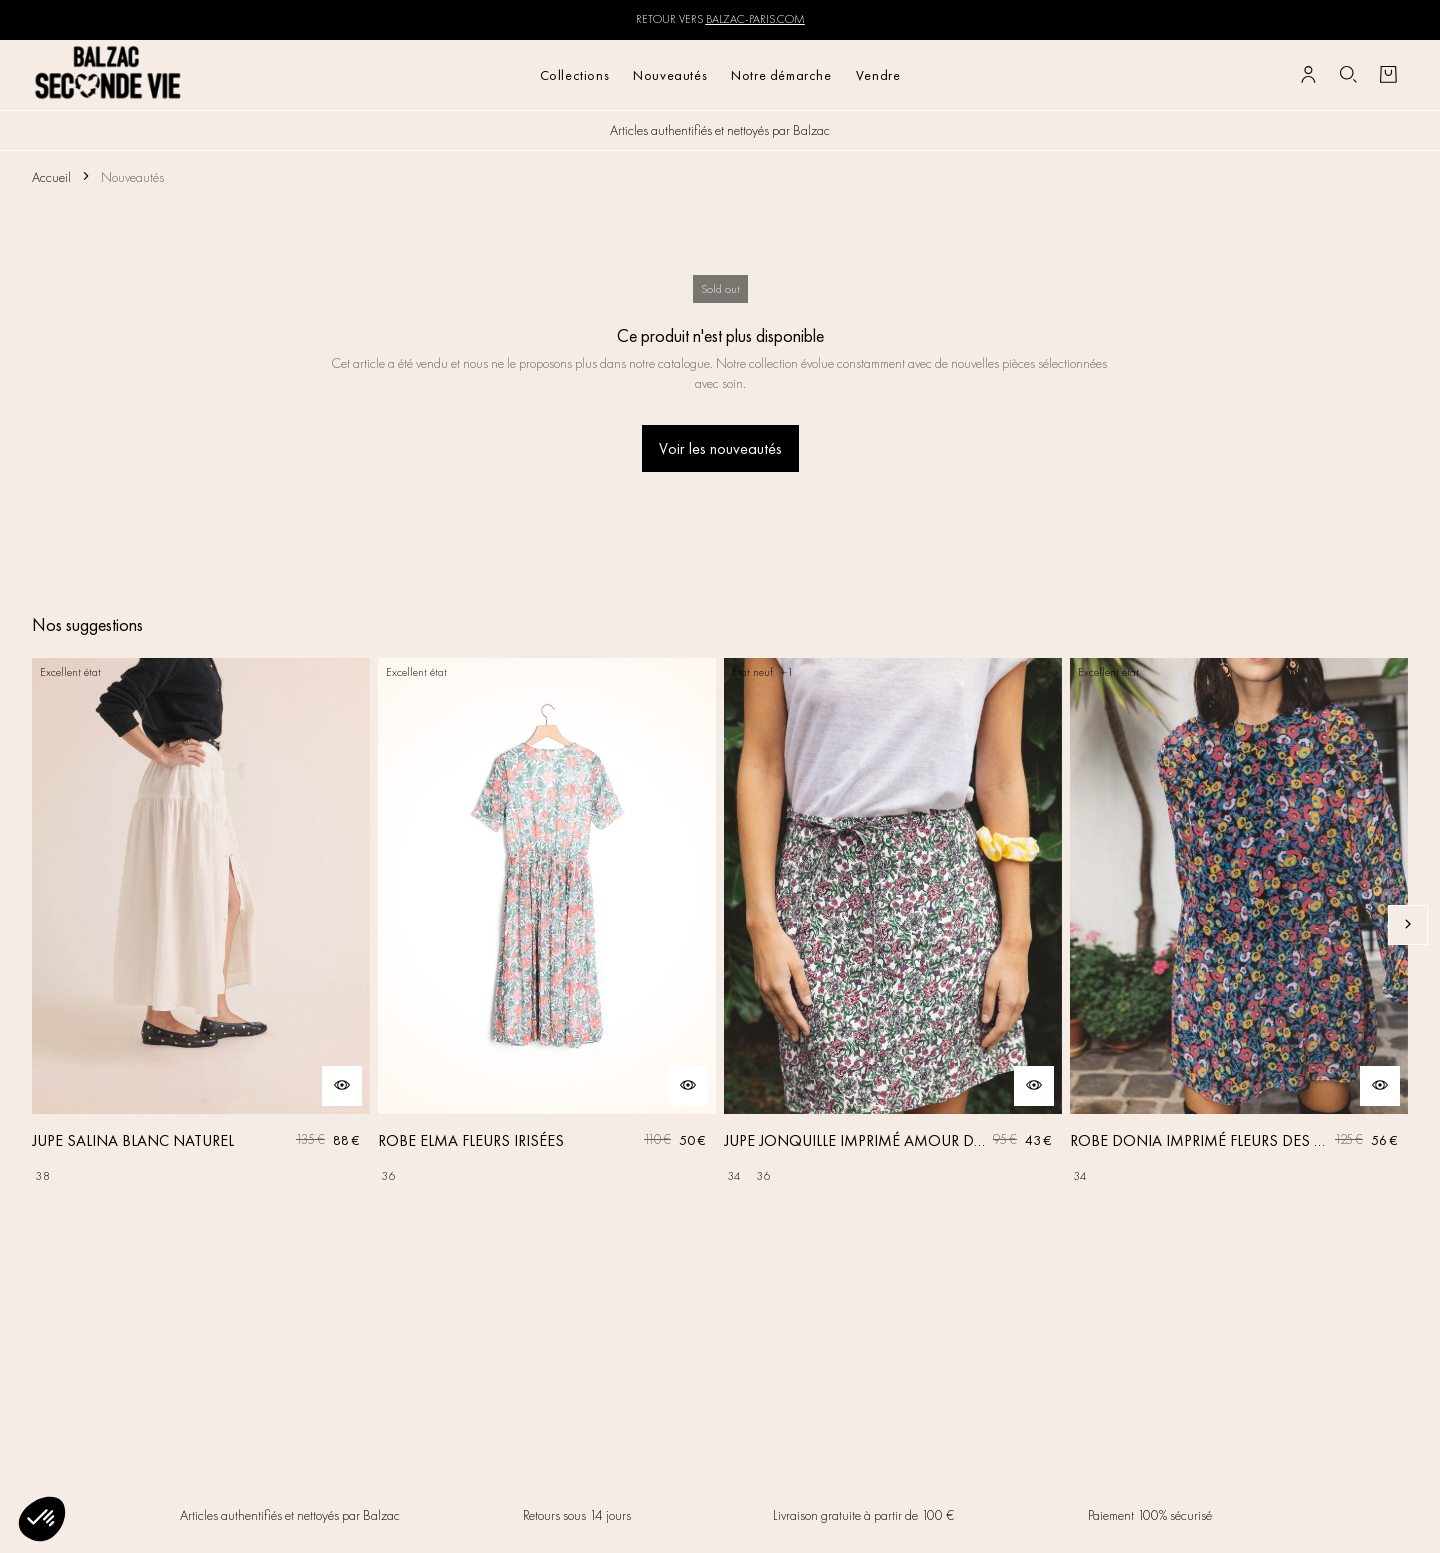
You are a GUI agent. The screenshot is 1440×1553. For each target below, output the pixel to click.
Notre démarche (781, 75)
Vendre (878, 75)
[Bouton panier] (1388, 75)
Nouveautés (670, 75)
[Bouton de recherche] (1348, 75)
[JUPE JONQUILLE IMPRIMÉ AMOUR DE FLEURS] (893, 925)
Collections (575, 75)
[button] (42, 1519)
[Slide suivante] (1408, 925)
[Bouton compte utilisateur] (1308, 75)
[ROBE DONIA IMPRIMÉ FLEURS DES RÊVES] (1239, 925)
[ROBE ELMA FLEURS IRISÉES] (547, 925)
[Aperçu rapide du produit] (342, 1086)
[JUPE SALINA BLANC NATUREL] (201, 925)
